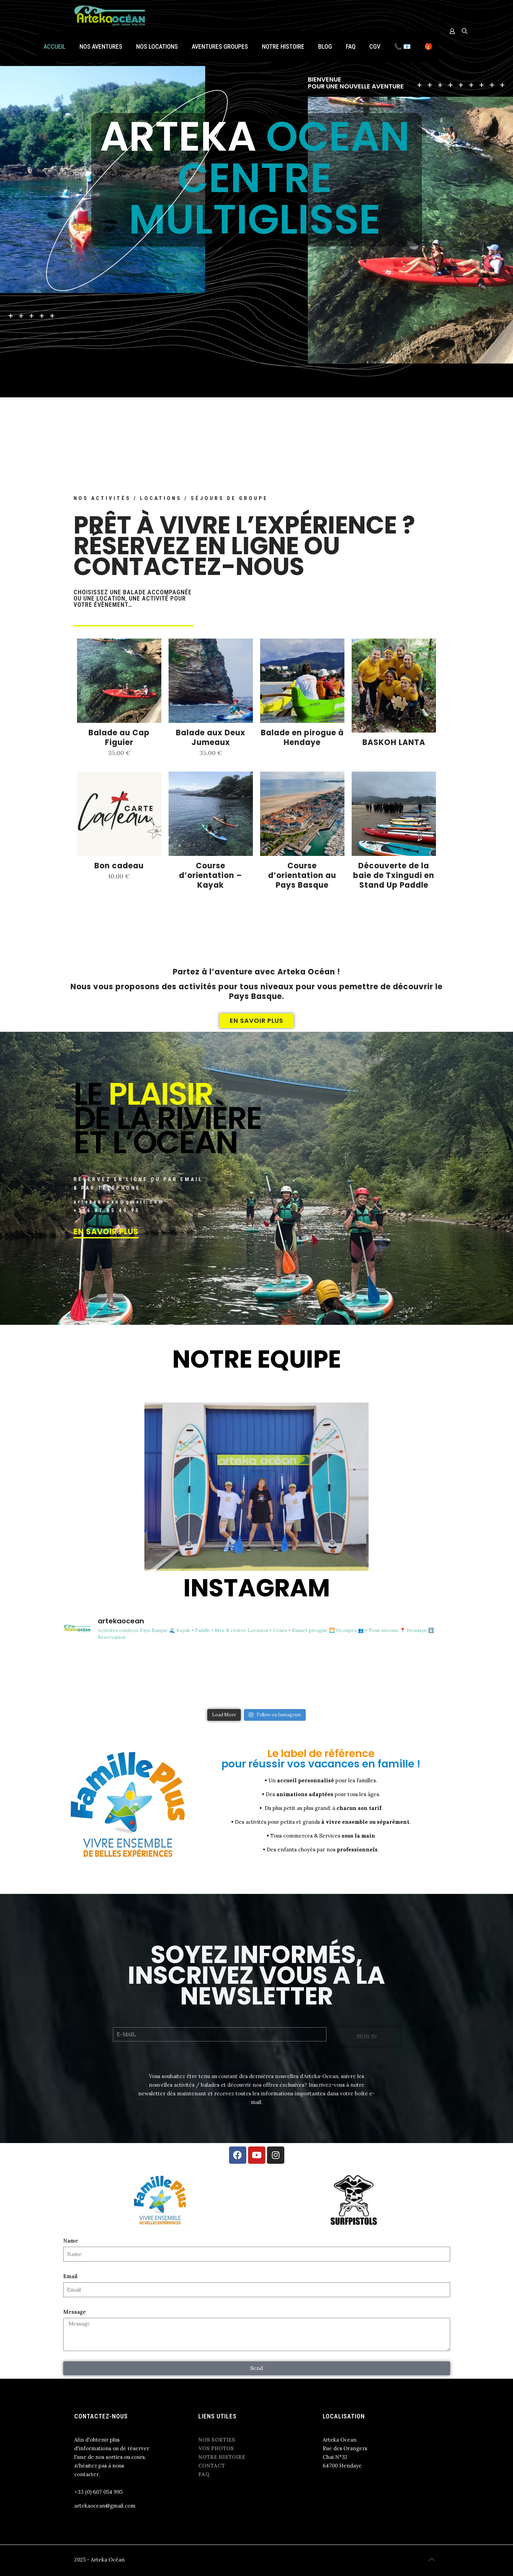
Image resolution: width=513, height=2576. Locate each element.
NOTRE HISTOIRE (221, 2457)
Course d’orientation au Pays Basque (302, 875)
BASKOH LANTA (393, 742)
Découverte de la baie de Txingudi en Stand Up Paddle (393, 875)
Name (70, 2240)
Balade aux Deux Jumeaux (210, 737)
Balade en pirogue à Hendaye (302, 737)
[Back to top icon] (432, 2559)
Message (74, 2312)
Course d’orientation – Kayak (210, 875)
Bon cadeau (119, 865)
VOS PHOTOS (216, 2448)
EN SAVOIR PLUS (106, 1231)
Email (70, 2276)
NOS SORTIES (216, 2439)
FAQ (203, 2474)
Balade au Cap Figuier (119, 737)
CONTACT (211, 2465)
